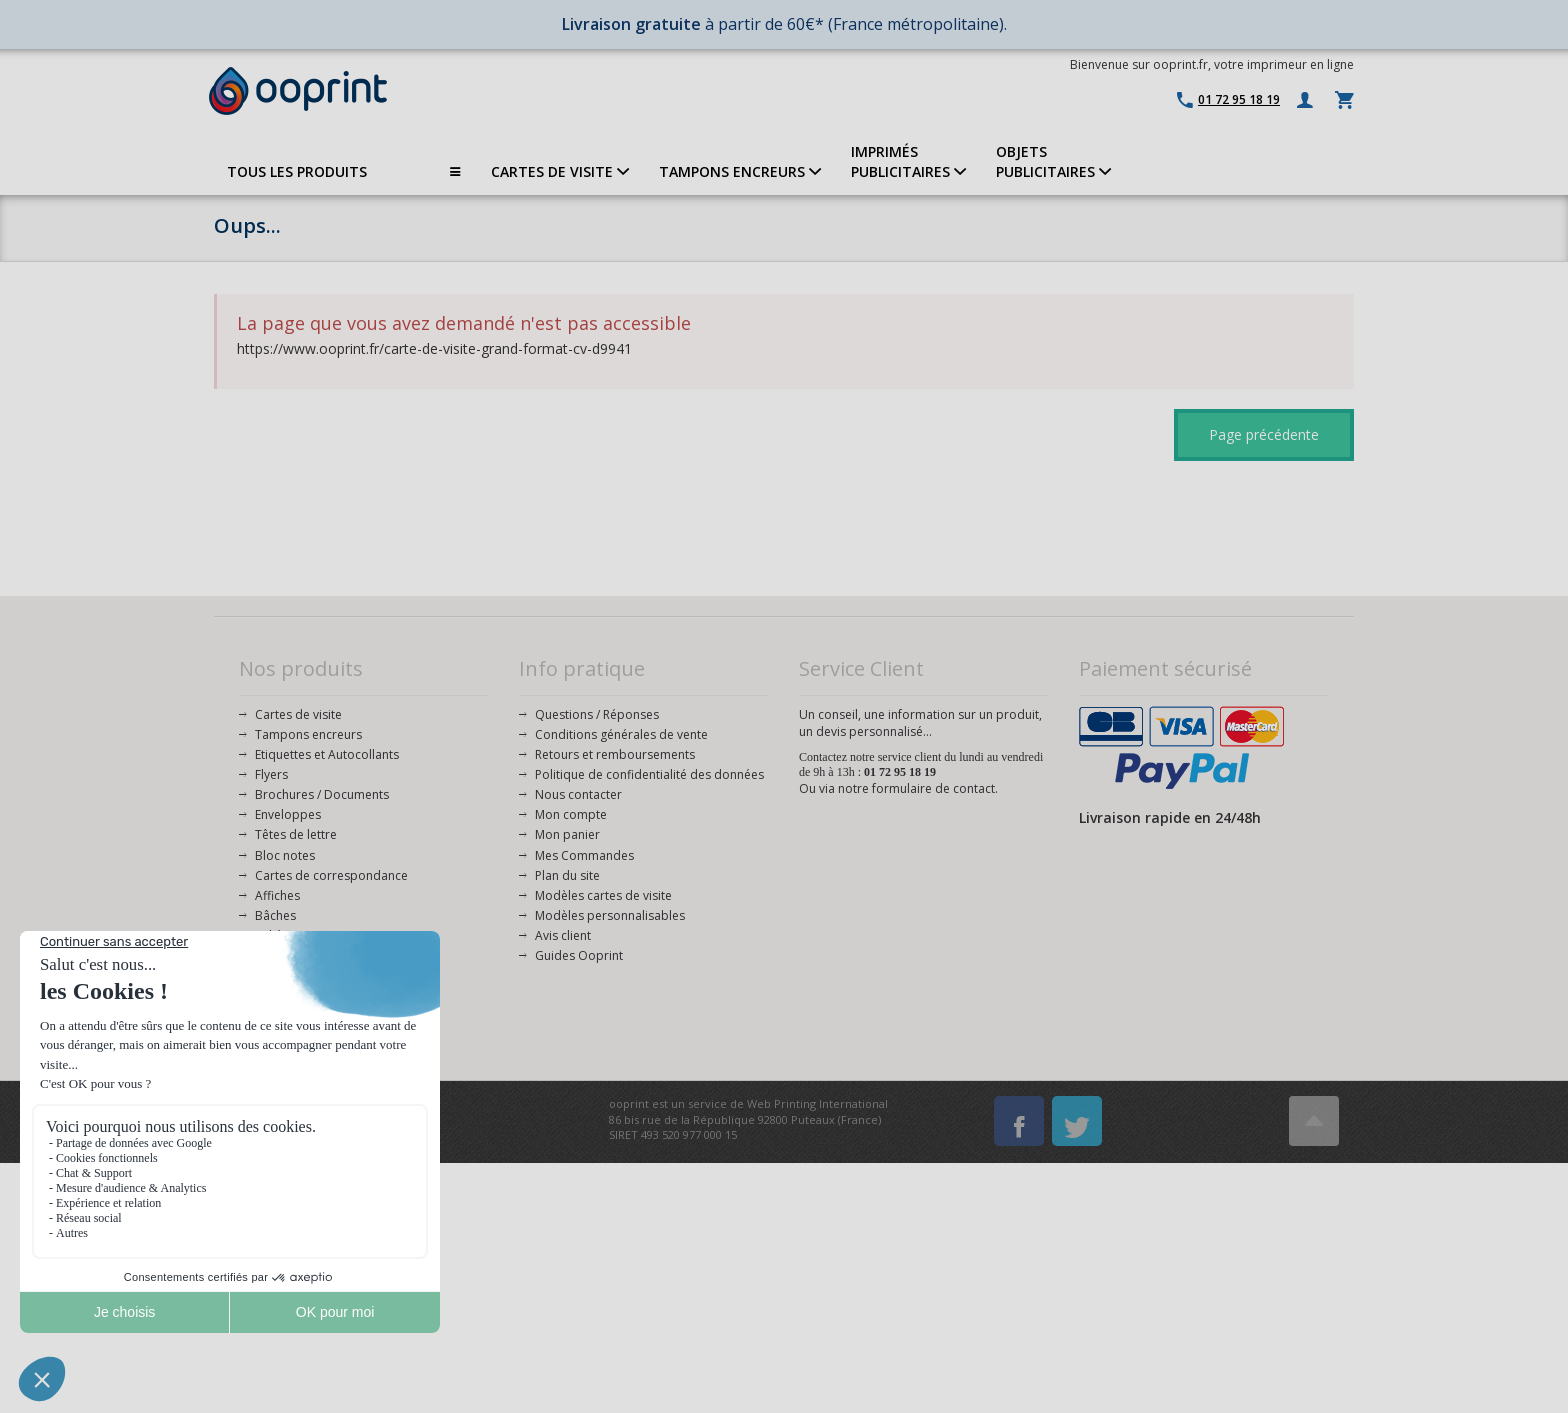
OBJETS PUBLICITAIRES (1053, 161)
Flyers (271, 774)
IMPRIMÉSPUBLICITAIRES (908, 161)
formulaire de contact (933, 788)
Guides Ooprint (579, 955)
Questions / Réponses (597, 714)
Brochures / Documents (322, 794)
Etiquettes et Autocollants (327, 754)
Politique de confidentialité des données (649, 774)
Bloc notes (285, 855)
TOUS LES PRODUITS (344, 172)
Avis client (563, 935)
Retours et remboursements (615, 754)
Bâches (275, 915)
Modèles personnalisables (610, 915)
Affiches (277, 895)
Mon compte (571, 814)
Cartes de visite (298, 714)
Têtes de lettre (296, 834)
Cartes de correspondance (331, 875)
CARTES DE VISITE (560, 171)
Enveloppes (288, 814)
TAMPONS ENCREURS (740, 171)
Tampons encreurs (308, 734)
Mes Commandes (584, 855)
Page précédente (1264, 434)
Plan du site (567, 875)
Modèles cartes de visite (603, 895)
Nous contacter (578, 794)
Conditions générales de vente (621, 734)
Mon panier (567, 834)
